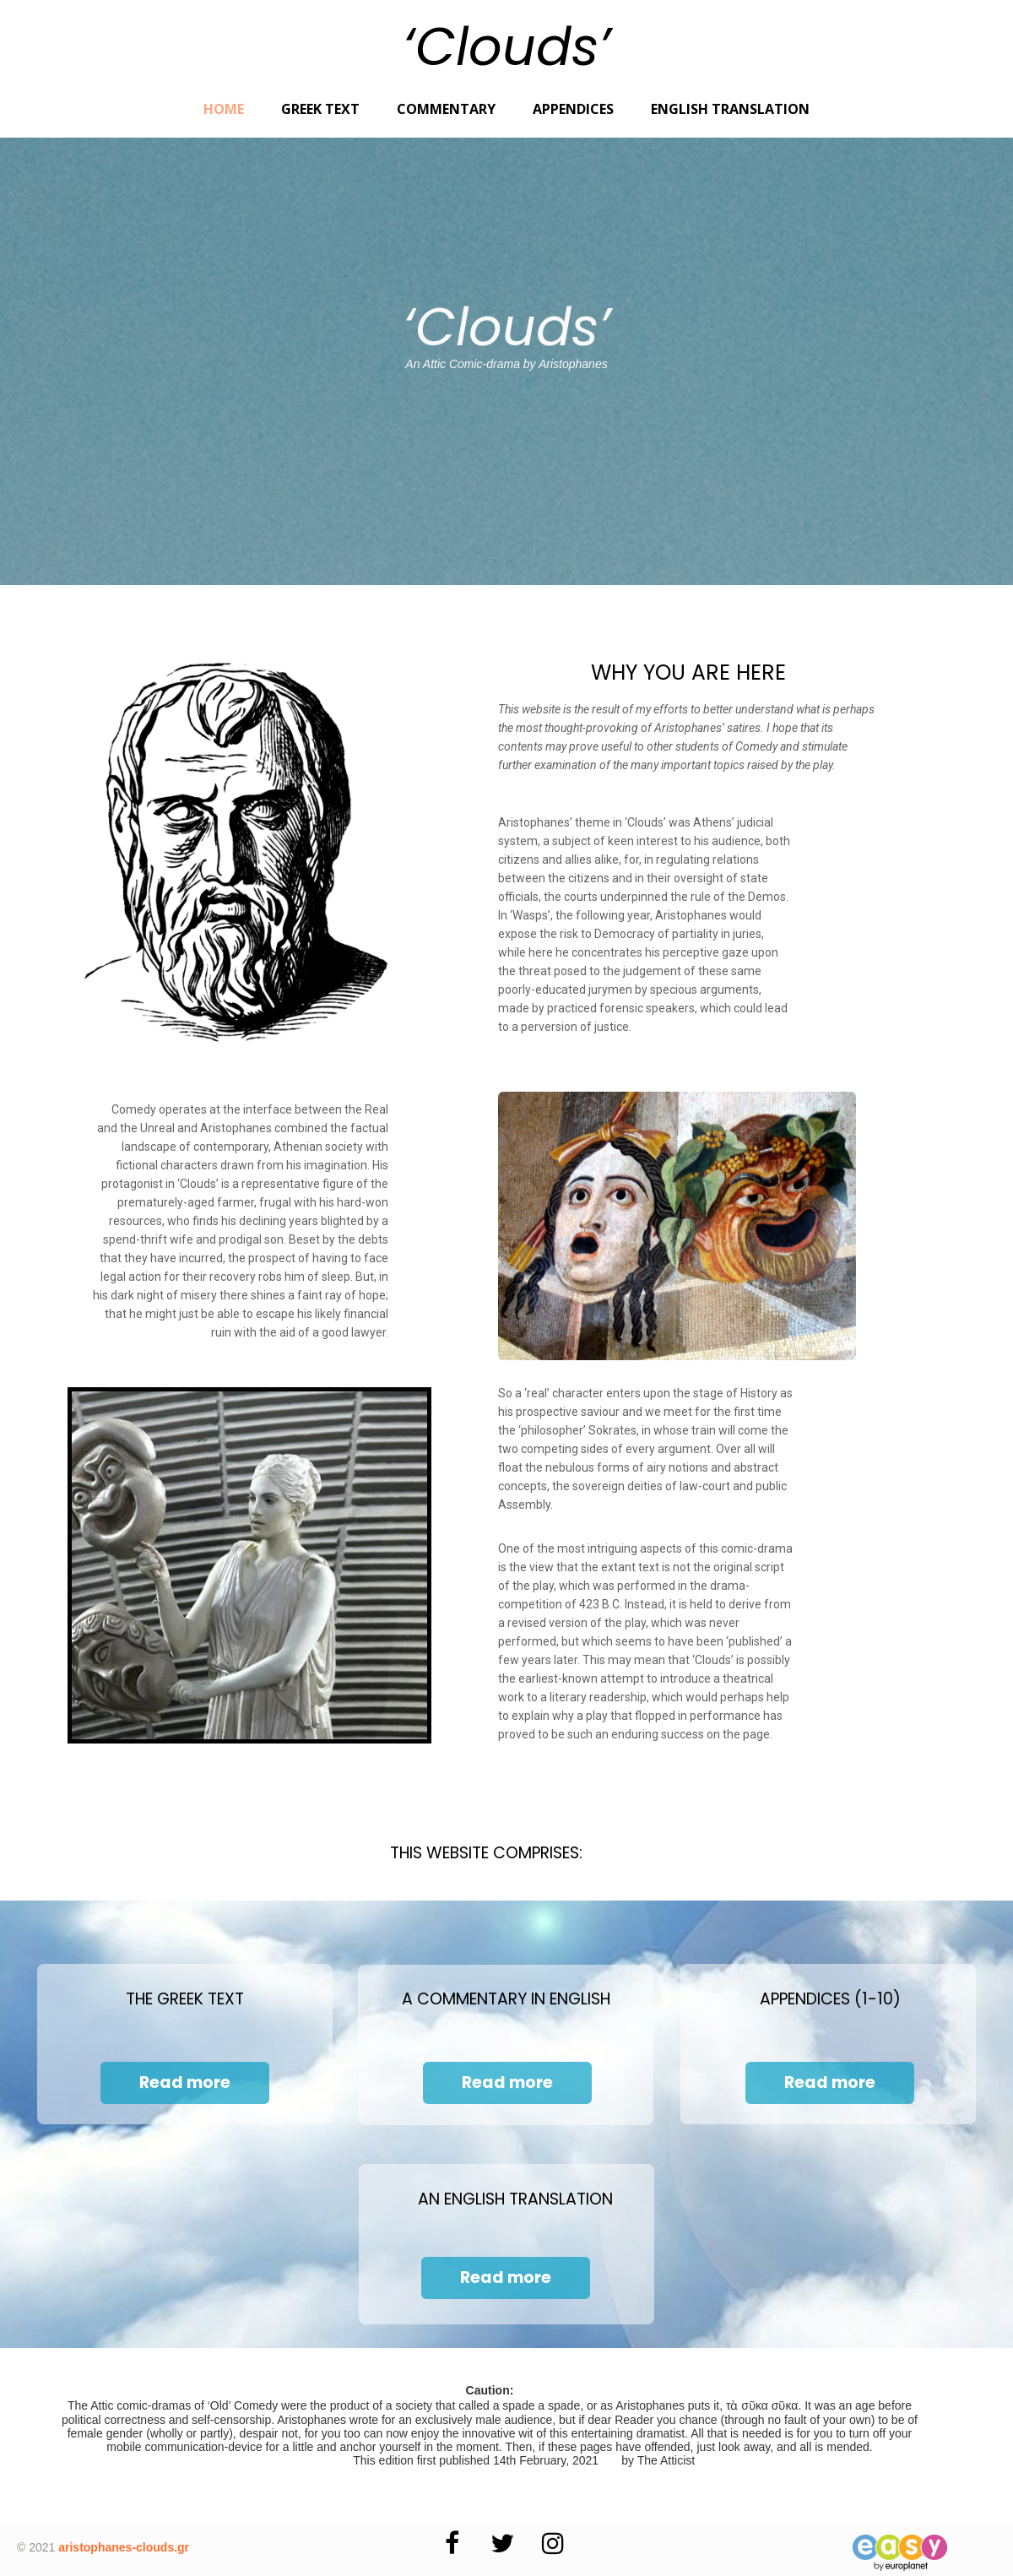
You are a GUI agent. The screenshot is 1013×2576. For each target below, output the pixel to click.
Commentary (446, 109)
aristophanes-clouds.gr (123, 2547)
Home (223, 109)
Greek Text (320, 109)
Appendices (573, 109)
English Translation (730, 109)
